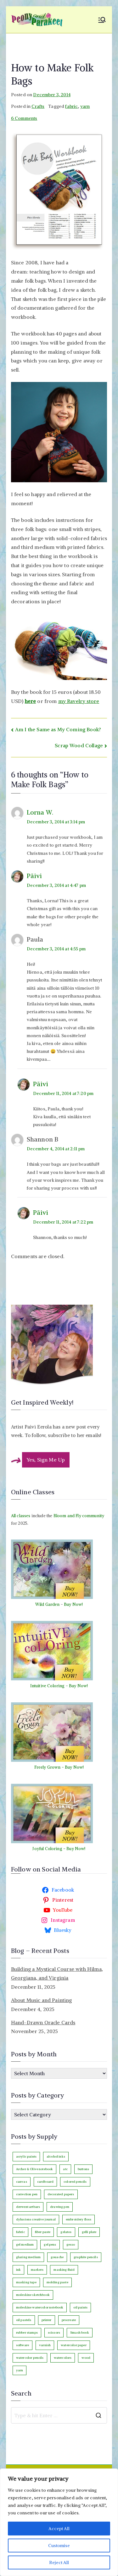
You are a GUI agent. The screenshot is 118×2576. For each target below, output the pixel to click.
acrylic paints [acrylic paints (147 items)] (26, 2156)
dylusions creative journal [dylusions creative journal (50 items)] (36, 2219)
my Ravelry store (78, 701)
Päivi (34, 876)
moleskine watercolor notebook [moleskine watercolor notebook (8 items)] (40, 2307)
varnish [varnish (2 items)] (45, 2345)
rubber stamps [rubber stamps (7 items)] (27, 2332)
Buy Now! (73, 1604)
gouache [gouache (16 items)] (57, 2257)
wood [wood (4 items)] (85, 2358)
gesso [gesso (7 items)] (70, 2244)
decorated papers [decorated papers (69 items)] (61, 2194)
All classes (21, 1515)
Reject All (59, 2562)
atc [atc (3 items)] (65, 2169)
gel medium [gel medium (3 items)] (25, 2244)
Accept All (59, 2528)
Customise (59, 2545)
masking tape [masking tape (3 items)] (26, 2282)
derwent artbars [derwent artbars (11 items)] (28, 2207)
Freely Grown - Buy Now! (59, 1767)
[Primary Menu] (102, 19)
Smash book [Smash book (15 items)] (79, 2332)
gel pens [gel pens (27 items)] (50, 2244)
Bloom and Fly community (78, 1515)
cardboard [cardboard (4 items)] (45, 2182)
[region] (59, 2522)
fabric (71, 106)
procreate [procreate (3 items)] (69, 2320)
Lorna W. (40, 812)
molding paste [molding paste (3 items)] (57, 2282)
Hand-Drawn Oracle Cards (43, 2022)
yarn (85, 106)
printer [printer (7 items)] (47, 2320)
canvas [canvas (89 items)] (21, 2182)
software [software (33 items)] (22, 2345)
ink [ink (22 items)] (18, 2270)
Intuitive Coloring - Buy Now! (59, 1686)
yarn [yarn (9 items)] (19, 2370)
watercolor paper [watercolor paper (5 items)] (74, 2345)
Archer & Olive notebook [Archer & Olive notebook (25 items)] (34, 2169)
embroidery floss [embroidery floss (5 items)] (79, 2219)
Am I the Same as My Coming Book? (58, 729)
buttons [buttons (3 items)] (83, 2169)
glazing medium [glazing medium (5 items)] (28, 2257)
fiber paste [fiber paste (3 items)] (43, 2232)
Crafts (37, 106)
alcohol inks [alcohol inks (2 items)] (56, 2156)
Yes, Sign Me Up (46, 1460)
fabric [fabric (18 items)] (20, 2232)
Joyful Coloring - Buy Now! (58, 1848)
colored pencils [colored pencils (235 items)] (75, 2182)
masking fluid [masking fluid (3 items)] (64, 2270)
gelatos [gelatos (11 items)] (65, 2232)
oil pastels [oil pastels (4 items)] (23, 2320)
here (30, 701)
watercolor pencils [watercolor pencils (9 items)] (30, 2358)
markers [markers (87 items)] (37, 2270)
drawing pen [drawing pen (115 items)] (59, 2207)
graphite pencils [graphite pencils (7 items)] (86, 2257)
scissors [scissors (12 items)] (54, 2332)
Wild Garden (47, 1604)
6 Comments (24, 118)
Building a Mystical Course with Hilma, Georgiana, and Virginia (57, 1973)
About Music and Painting (41, 2000)
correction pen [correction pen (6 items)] (26, 2194)
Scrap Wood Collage (79, 745)
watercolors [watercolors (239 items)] (63, 2358)
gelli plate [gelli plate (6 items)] (89, 2232)
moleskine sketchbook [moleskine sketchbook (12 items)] (33, 2295)
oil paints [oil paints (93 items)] (80, 2307)
